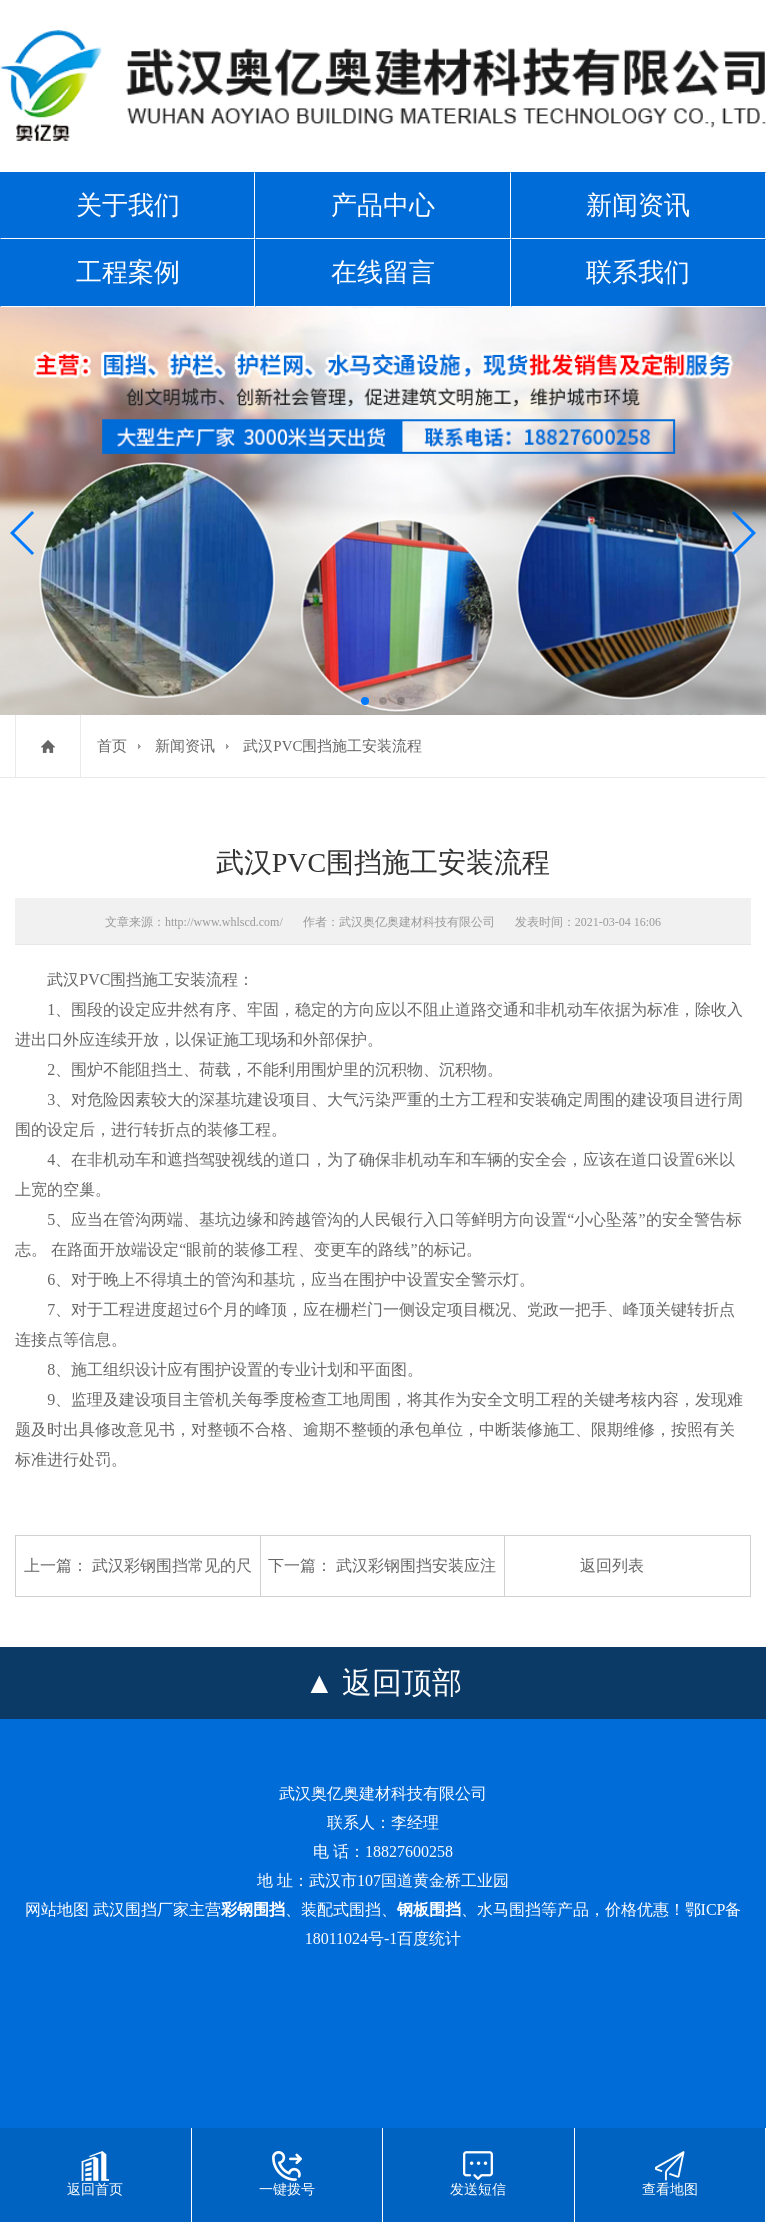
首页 (112, 746)
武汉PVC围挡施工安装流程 (332, 746)
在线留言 (383, 272)
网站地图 (57, 1909)
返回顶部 (402, 1682)
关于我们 (128, 205)
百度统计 (429, 1938)
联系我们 (638, 272)
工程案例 (128, 272)
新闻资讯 (638, 205)
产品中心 (383, 205)
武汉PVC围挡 (94, 979)
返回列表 (612, 1565)
